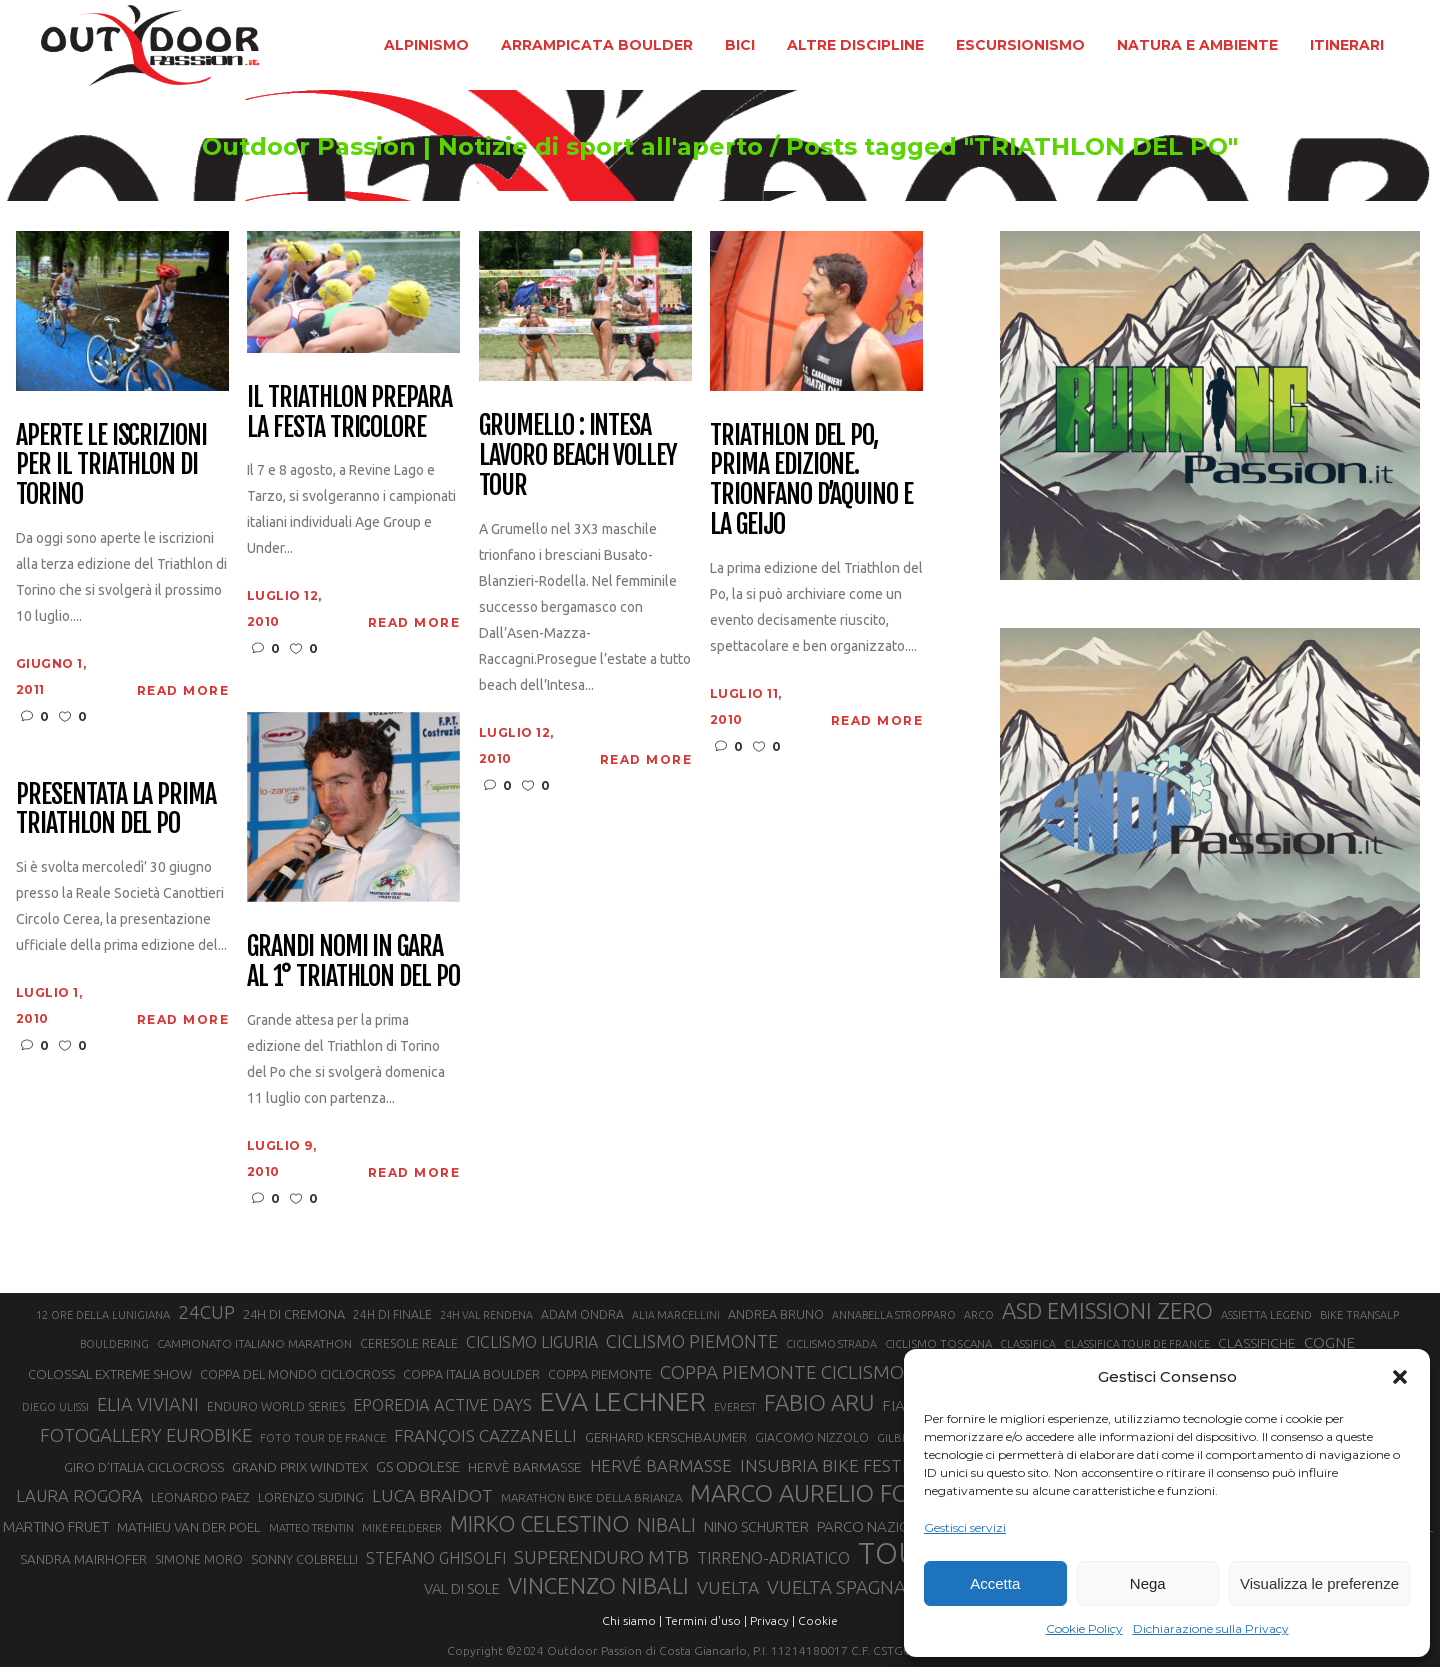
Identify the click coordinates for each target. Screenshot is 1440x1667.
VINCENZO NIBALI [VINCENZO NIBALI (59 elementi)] (598, 1585)
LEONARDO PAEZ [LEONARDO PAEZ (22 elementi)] (200, 1497)
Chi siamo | (632, 1620)
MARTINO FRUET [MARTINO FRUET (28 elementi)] (56, 1526)
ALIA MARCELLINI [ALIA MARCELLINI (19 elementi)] (676, 1315)
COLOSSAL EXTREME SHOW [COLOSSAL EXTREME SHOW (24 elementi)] (110, 1374)
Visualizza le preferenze (1319, 1583)
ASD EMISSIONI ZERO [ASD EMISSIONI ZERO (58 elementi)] (1107, 1310)
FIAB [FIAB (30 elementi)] (898, 1405)
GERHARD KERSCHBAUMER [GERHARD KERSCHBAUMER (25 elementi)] (666, 1437)
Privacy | (772, 1620)
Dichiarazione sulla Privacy (1211, 1628)
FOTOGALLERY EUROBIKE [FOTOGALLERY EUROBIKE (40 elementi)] (146, 1435)
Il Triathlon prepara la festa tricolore (349, 413)
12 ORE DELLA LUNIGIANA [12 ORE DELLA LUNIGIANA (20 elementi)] (103, 1315)
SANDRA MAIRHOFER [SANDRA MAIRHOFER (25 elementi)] (83, 1559)
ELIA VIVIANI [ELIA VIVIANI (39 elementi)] (148, 1404)
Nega (1148, 1583)
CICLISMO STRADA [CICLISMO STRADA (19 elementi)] (831, 1344)
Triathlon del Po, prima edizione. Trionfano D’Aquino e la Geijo (811, 481)
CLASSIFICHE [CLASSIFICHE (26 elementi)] (1257, 1343)
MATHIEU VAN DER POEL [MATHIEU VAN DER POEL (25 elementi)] (189, 1527)
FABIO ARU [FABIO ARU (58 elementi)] (819, 1402)
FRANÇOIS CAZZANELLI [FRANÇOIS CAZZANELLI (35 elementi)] (485, 1435)
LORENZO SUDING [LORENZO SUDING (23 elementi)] (311, 1497)
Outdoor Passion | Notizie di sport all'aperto (448, 147)
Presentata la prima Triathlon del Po (116, 810)
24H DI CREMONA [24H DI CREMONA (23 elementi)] (294, 1314)
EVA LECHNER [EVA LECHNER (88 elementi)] (623, 1401)
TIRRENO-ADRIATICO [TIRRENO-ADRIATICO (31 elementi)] (773, 1558)
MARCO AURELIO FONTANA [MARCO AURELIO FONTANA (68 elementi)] (838, 1494)
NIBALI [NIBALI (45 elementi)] (666, 1525)
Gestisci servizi (965, 1527)
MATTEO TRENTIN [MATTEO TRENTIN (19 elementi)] (311, 1528)
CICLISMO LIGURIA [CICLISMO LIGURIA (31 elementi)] (532, 1342)
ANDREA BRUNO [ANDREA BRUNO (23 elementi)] (776, 1314)
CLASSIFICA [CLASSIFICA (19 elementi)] (1028, 1344)
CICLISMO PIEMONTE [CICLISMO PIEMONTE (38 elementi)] (692, 1341)
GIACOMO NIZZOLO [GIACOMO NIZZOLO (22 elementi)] (812, 1437)
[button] (1400, 1377)
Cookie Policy (1084, 1628)
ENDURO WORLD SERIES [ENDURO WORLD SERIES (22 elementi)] (276, 1406)
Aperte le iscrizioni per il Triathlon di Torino (111, 466)
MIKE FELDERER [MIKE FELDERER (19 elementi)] (402, 1528)
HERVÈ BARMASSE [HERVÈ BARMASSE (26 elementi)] (525, 1467)
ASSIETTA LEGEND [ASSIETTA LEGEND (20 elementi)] (1266, 1315)
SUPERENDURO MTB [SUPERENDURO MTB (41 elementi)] (601, 1557)
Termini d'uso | (706, 1620)
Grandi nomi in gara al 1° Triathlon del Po (353, 962)
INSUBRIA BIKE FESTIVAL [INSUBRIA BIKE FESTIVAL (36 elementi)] (838, 1465)
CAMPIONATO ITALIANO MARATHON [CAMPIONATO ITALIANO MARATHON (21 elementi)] (254, 1343)
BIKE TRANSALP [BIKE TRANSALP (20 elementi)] (1359, 1315)
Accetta (995, 1583)
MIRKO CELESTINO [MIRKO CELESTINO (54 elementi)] (539, 1524)
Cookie (818, 1620)
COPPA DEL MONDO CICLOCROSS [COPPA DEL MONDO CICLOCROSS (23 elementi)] (297, 1374)
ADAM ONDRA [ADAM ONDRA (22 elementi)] (582, 1314)
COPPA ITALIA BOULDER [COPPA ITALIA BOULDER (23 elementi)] (471, 1374)
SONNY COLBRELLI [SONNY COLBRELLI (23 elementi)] (304, 1559)
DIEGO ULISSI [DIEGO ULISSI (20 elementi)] (55, 1407)
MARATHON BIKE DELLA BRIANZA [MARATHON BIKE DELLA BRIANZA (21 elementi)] (591, 1497)
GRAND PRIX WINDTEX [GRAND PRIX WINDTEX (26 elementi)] (300, 1467)
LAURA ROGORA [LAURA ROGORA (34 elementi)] (79, 1495)
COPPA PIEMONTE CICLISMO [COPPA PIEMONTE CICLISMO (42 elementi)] (782, 1372)
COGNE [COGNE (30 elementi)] (1329, 1342)
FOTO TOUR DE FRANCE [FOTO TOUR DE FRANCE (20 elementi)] (323, 1438)
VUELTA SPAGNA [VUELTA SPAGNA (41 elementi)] (836, 1587)
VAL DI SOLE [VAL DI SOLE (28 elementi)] (462, 1588)
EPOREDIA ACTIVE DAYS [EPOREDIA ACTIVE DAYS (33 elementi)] (442, 1405)
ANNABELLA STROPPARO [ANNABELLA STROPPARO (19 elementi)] (894, 1315)
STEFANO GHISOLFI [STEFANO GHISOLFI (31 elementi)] (436, 1558)
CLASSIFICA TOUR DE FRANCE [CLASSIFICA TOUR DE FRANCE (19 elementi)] (1137, 1344)
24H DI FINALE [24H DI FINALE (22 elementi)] (392, 1314)
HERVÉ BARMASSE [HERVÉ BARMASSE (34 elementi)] (661, 1465)
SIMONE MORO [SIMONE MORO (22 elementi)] (199, 1559)
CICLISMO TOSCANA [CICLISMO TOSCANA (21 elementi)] (938, 1343)
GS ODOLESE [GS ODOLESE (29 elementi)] (418, 1466)
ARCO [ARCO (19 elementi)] (979, 1315)
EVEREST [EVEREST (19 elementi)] (735, 1407)
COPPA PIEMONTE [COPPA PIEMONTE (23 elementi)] (600, 1374)
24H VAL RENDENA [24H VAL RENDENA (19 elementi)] (486, 1315)
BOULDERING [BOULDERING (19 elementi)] (114, 1344)
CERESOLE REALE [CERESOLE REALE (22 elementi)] (409, 1343)
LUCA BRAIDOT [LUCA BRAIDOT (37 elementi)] (432, 1495)
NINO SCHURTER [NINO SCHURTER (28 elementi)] (756, 1526)
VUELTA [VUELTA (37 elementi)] (728, 1587)
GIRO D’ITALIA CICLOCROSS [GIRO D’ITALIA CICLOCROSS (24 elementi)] (144, 1467)
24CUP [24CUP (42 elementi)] (206, 1312)
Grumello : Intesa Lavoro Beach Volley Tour (578, 456)
